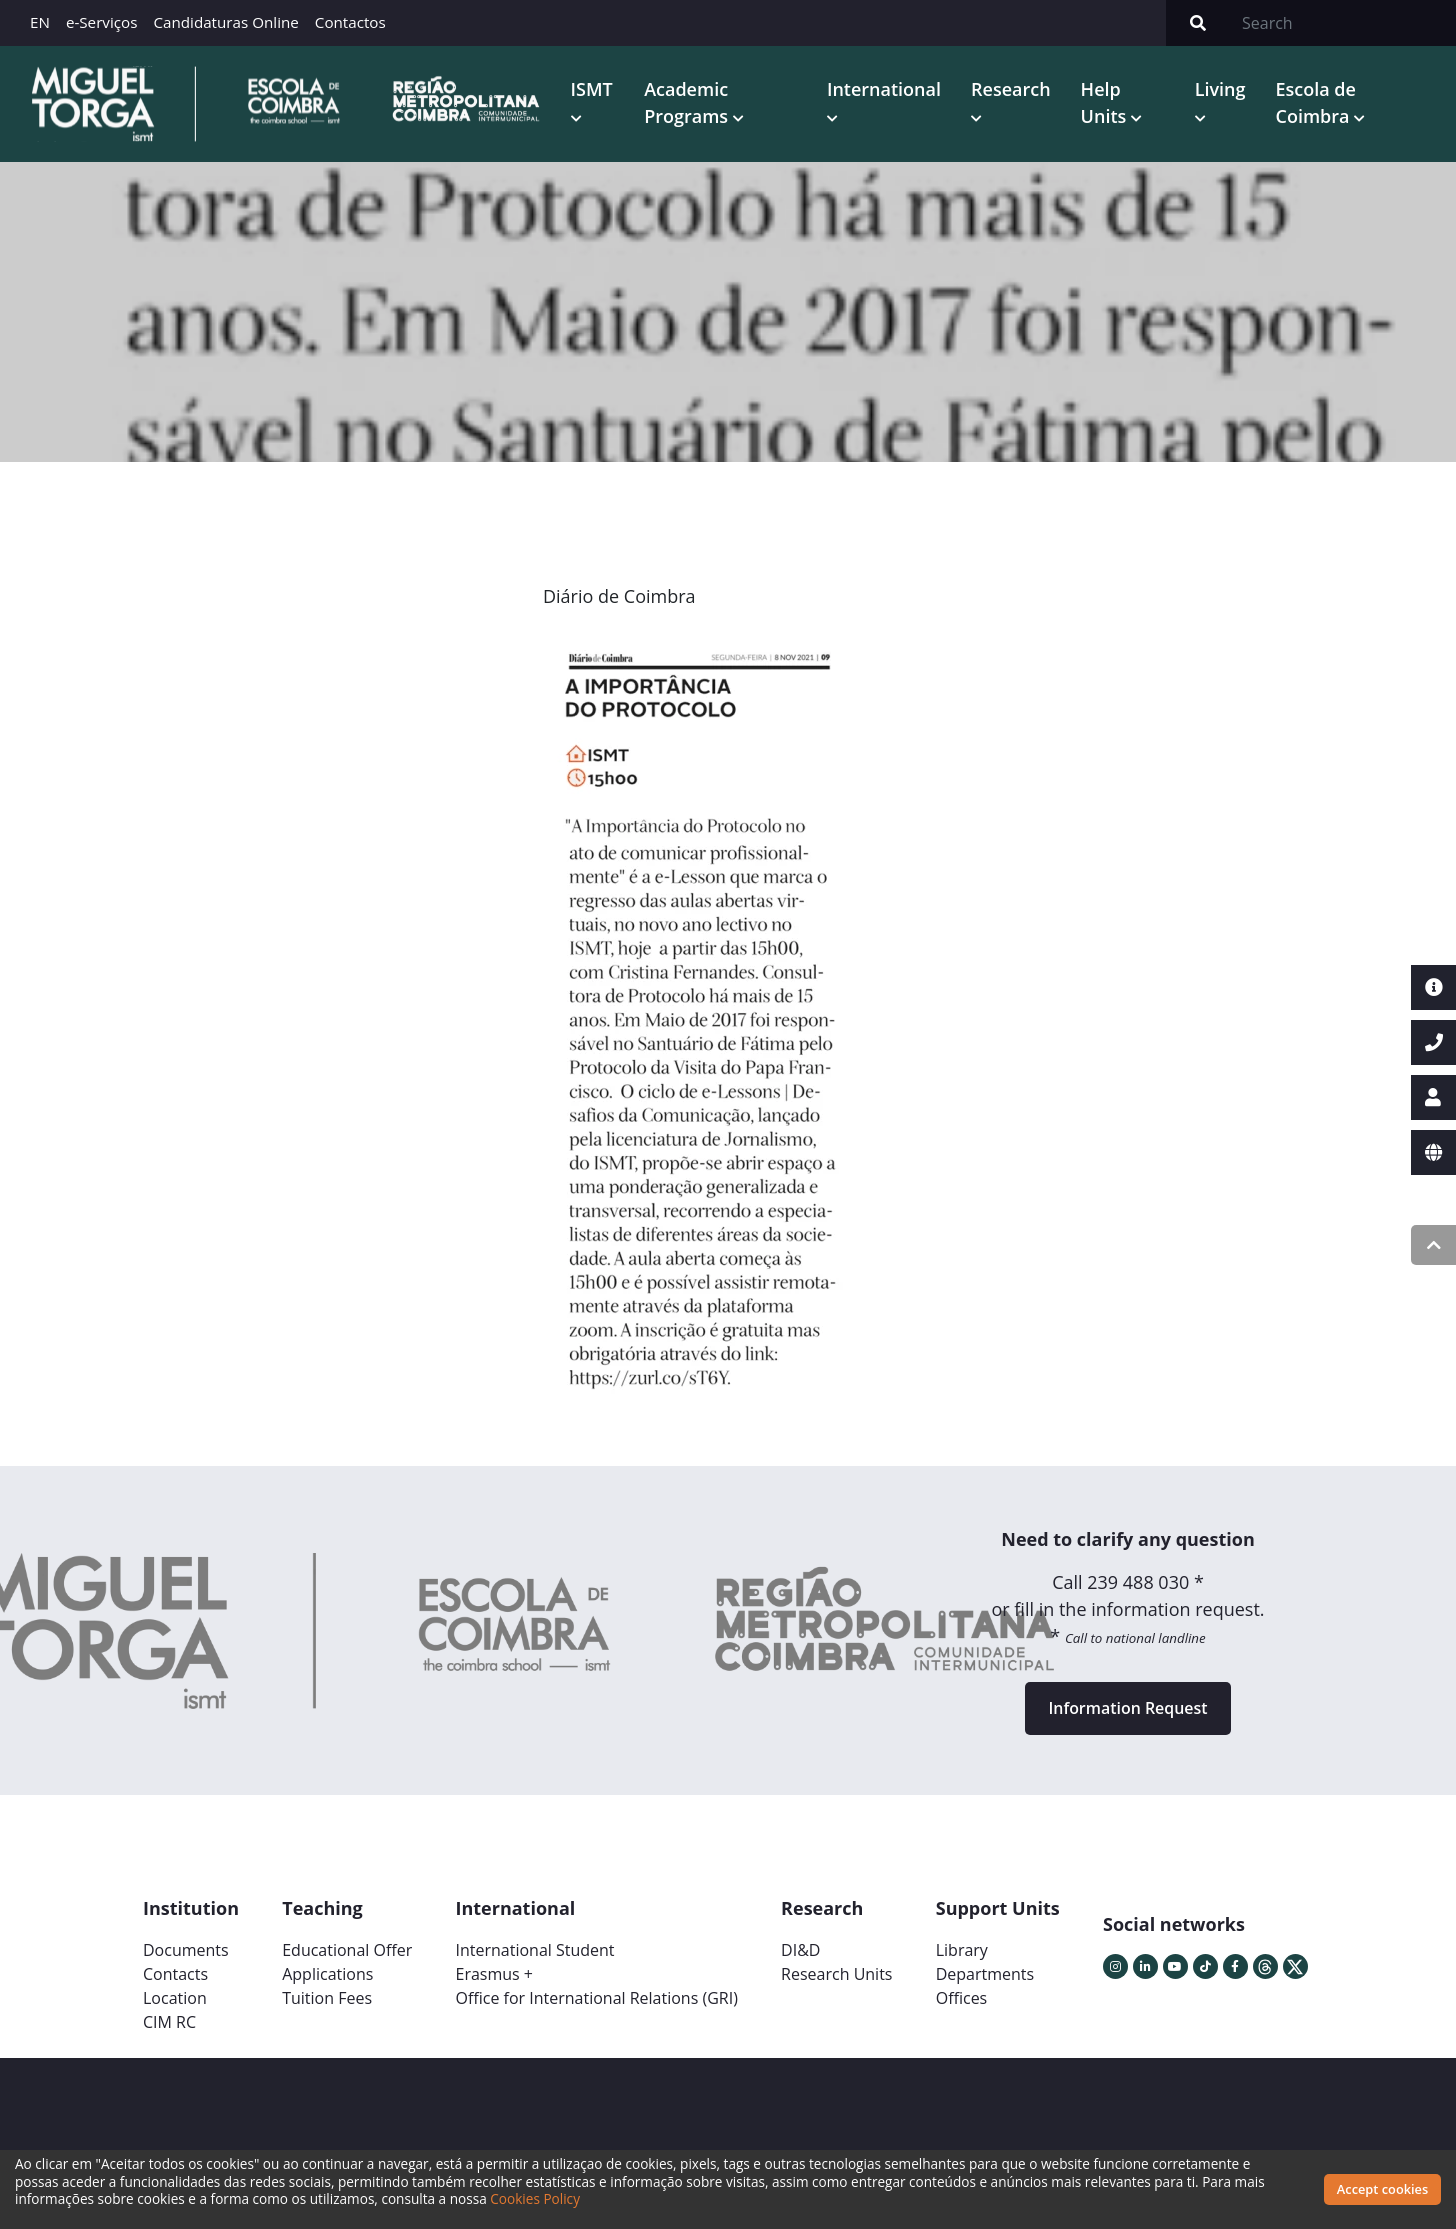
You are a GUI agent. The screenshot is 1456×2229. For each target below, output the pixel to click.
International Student (534, 1951)
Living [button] (1220, 89)
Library (962, 1951)
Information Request (1128, 1709)
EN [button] (40, 22)
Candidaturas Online (225, 22)
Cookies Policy (535, 2198)
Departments (985, 1975)
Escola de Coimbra (1316, 102)
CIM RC (169, 2023)
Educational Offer (347, 1951)
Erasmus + (494, 1975)
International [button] (884, 89)
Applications (327, 1975)
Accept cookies (1382, 2189)
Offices (962, 1999)
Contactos (350, 22)
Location (175, 1999)
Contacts (175, 1975)
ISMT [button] (592, 89)
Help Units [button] (1106, 102)
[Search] (1343, 23)
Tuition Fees (327, 1999)
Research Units (836, 1975)
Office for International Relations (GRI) (596, 1999)
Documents (186, 1951)
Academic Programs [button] (688, 102)
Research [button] (1011, 89)
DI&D (800, 1951)
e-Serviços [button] (102, 22)
